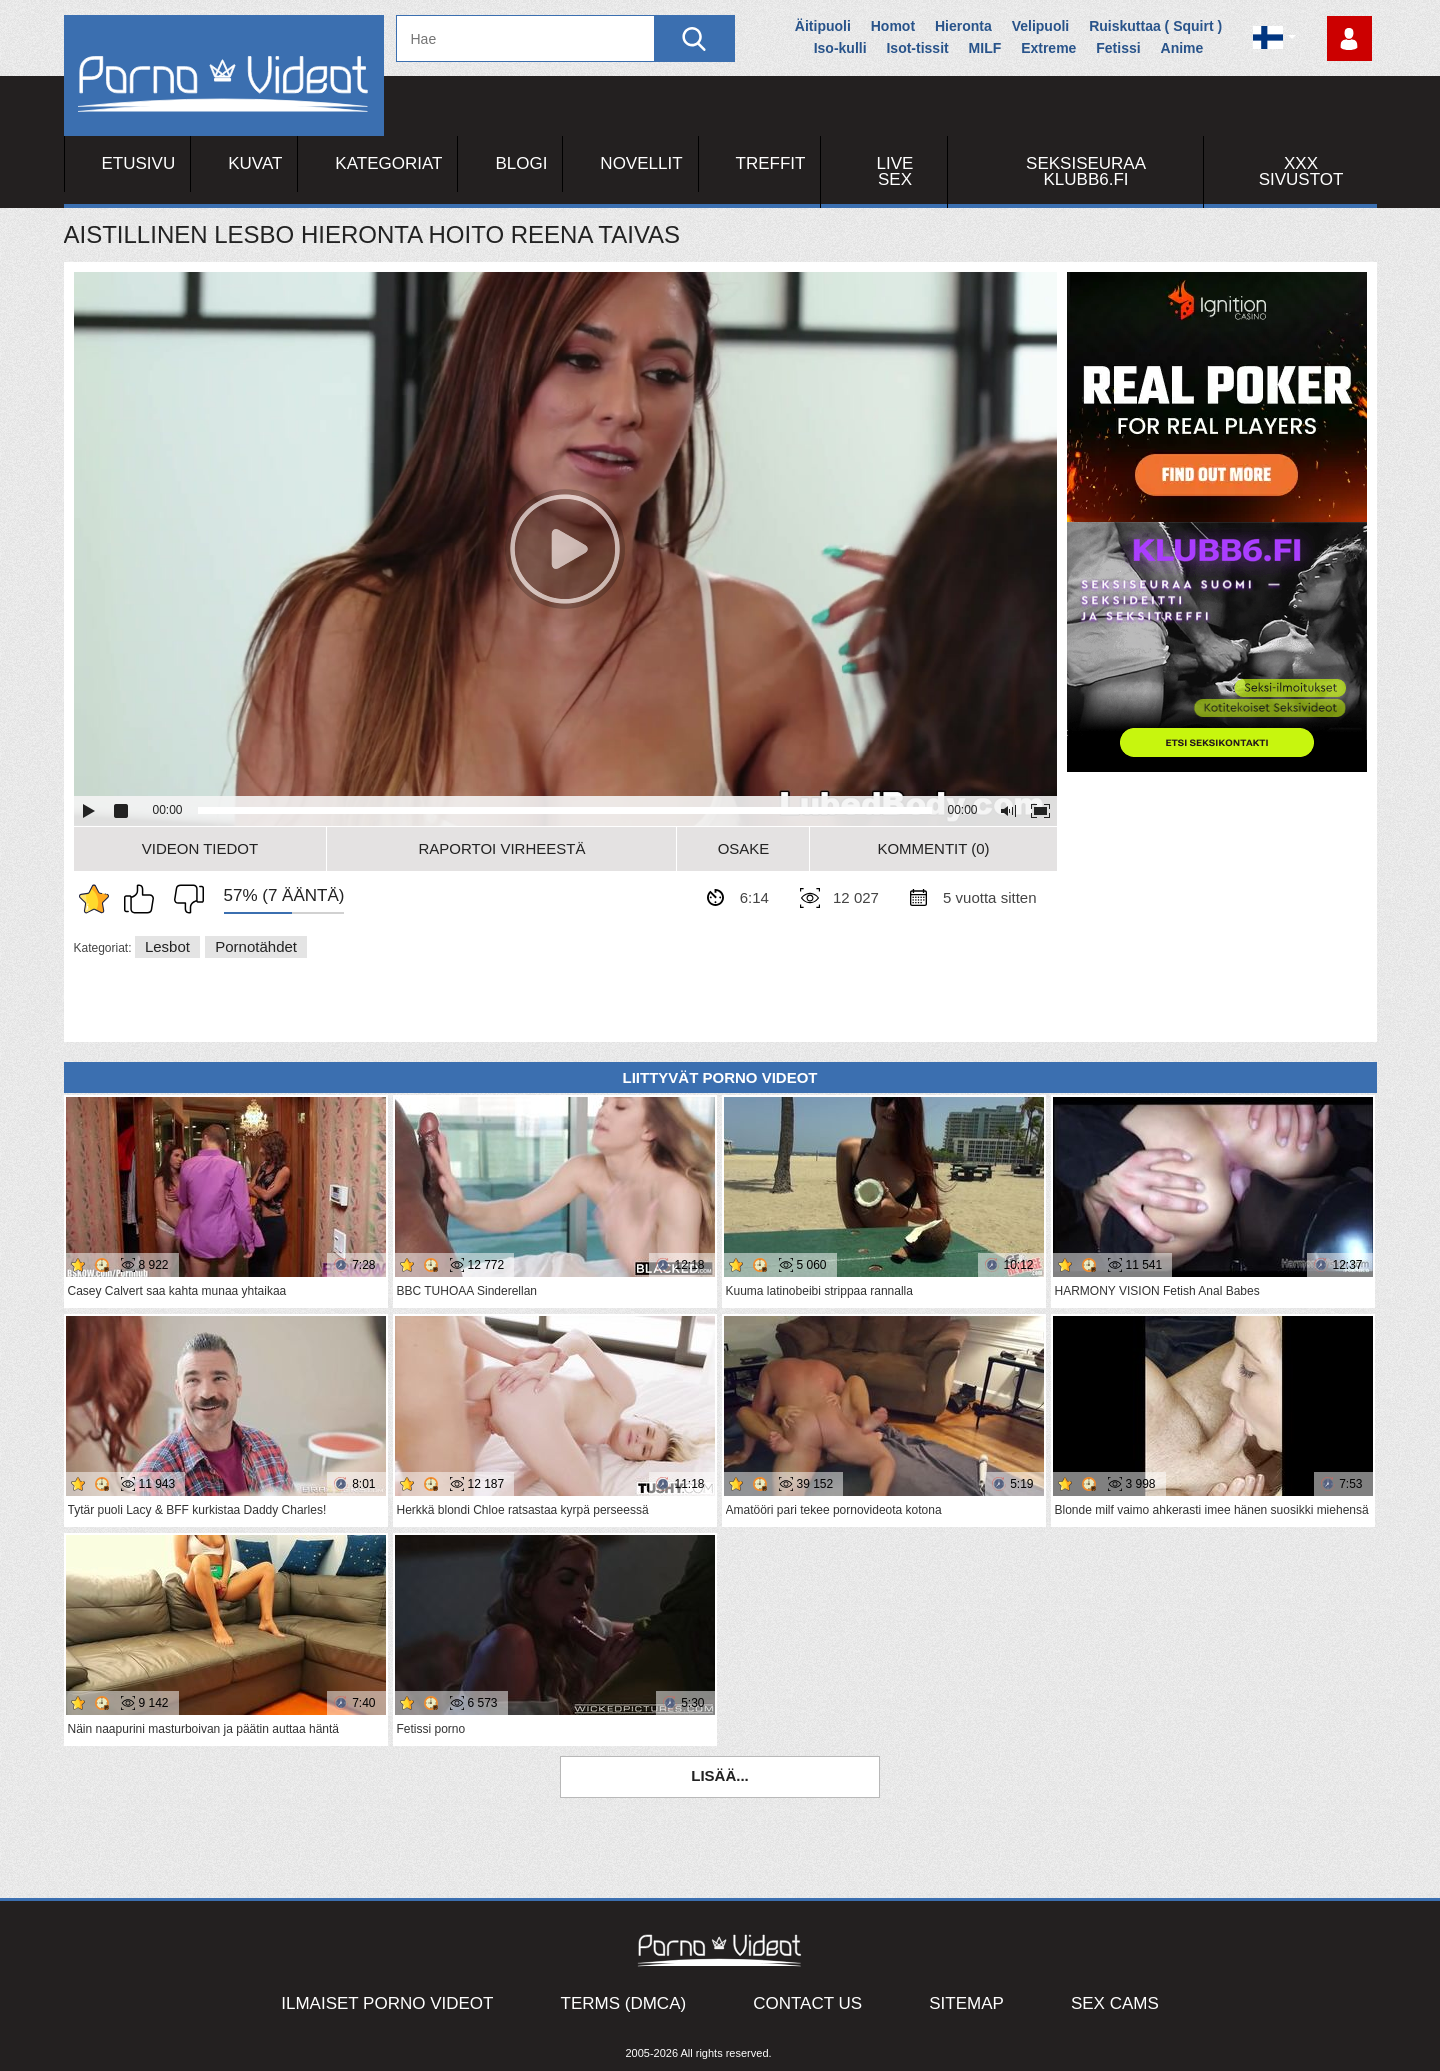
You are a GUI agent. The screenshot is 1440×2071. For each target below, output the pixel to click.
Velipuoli (1041, 26)
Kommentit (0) (933, 848)
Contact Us (807, 2003)
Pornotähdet (256, 946)
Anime (1182, 48)
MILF (985, 48)
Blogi (521, 163)
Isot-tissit (917, 48)
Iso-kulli (840, 48)
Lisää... (720, 1775)
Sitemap (966, 2003)
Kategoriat (388, 163)
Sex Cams (1115, 2003)
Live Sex (895, 171)
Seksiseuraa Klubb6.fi (1086, 171)
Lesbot (167, 946)
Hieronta (963, 26)
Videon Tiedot (200, 848)
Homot (893, 26)
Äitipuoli (823, 26)
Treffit (771, 163)
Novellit (641, 163)
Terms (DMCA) (624, 2003)
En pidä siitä (184, 899)
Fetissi (1118, 48)
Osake (744, 848)
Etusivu (139, 163)
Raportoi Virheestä (501, 848)
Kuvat (255, 163)
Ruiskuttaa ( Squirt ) (1155, 26)
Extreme (1048, 48)
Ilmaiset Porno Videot (387, 2003)
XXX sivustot (1301, 171)
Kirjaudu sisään (1349, 38)
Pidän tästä (144, 899)
